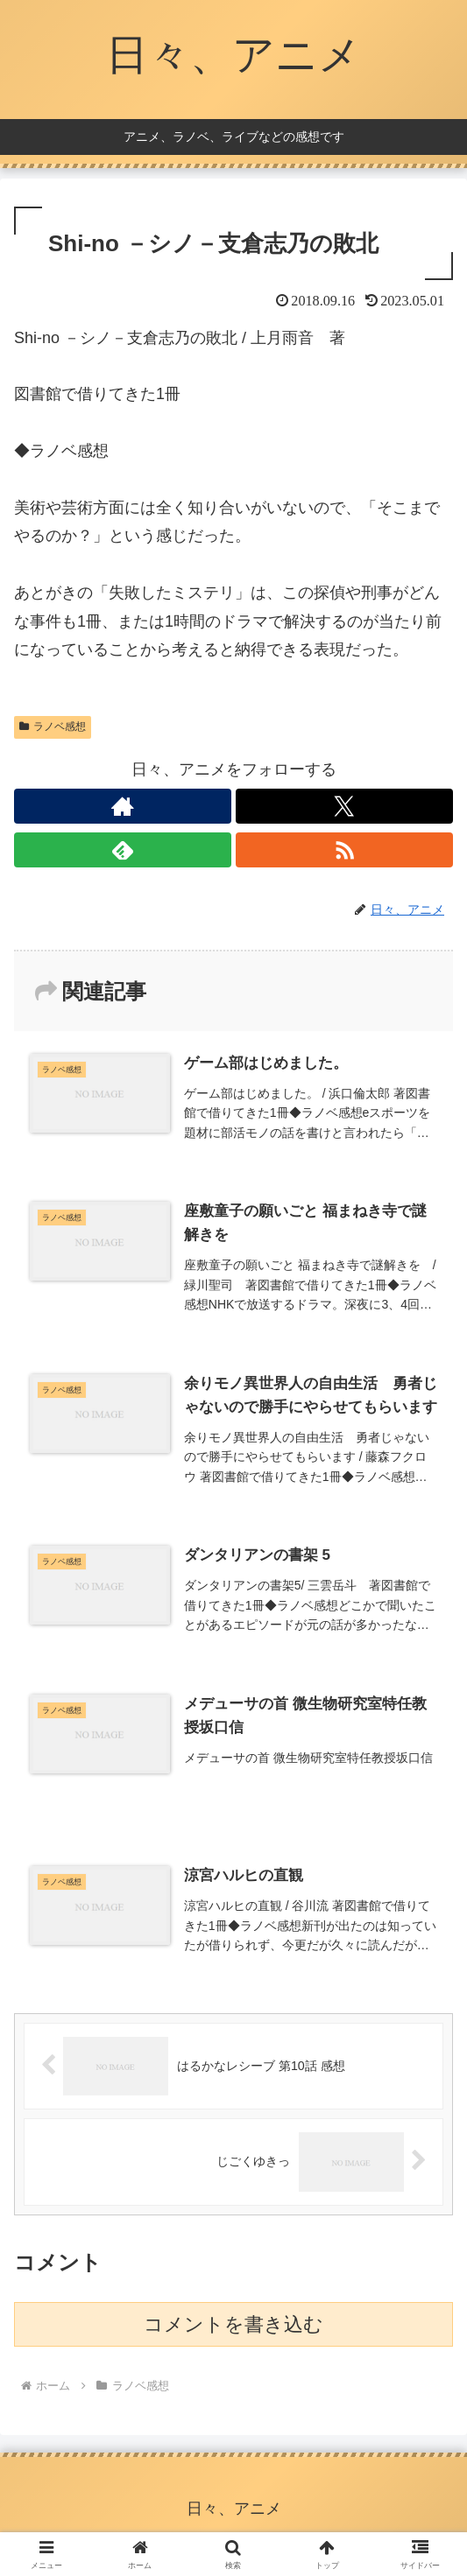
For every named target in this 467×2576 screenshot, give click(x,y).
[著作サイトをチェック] (122, 806)
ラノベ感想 (52, 726)
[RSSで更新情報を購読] (344, 849)
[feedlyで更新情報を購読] (122, 849)
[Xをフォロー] (344, 806)
